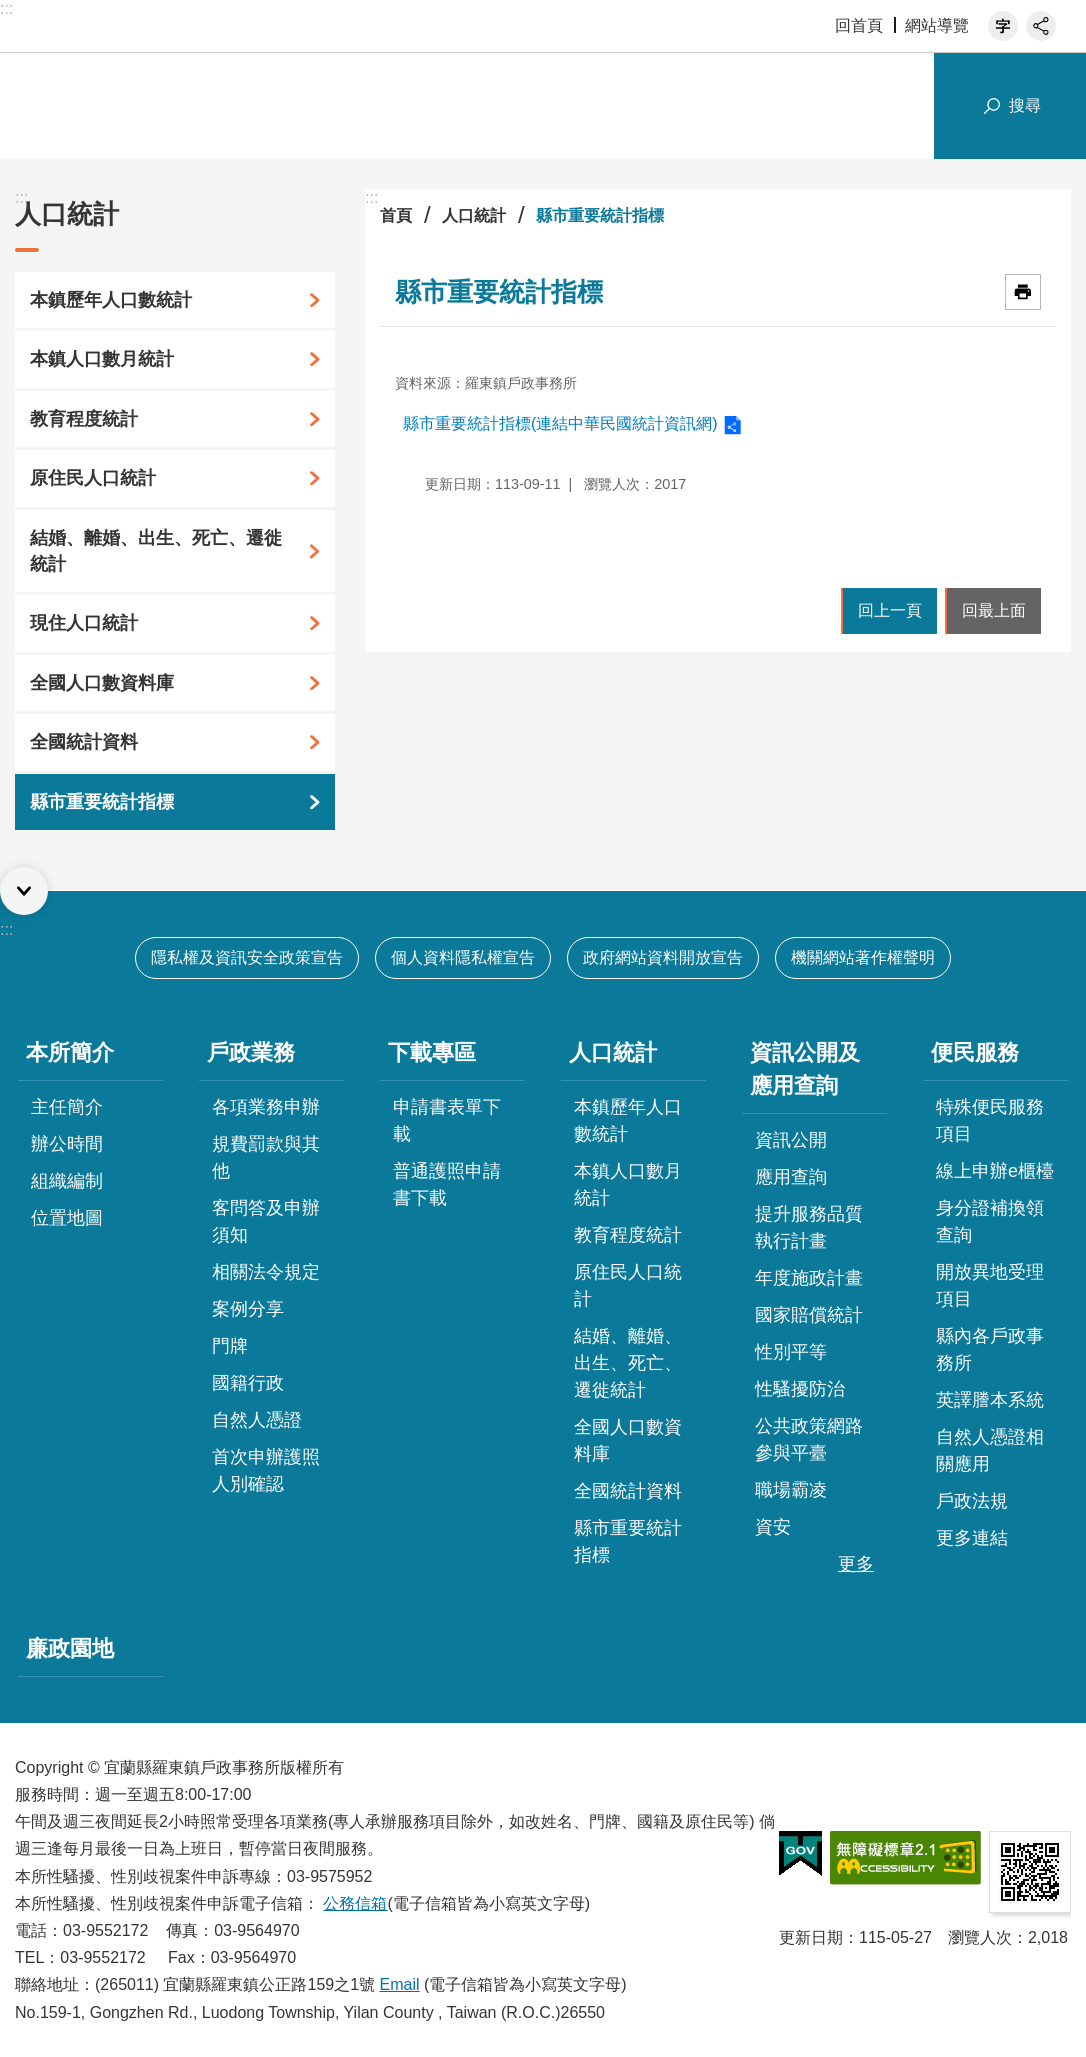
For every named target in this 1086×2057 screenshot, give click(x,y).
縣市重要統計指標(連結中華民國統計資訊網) (560, 423)
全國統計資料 (84, 742)
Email (400, 1984)
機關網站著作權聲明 (863, 957)
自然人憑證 (257, 1420)
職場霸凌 (791, 1490)
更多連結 (972, 1538)
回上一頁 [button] (890, 610)
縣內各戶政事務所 (990, 1349)
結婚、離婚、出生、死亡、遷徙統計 (156, 551)
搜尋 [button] (1025, 105)
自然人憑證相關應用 (990, 1450)
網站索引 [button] (912, 106)
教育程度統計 (84, 419)
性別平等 (791, 1352)
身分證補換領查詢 (990, 1221)
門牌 (230, 1346)
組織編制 (67, 1181)
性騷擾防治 (800, 1389)
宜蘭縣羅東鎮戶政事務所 (230, 106)
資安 (773, 1527)
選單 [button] (24, 891)
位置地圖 (67, 1218)
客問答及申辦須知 (266, 1221)
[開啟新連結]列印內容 (1023, 292)
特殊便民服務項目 (990, 1120)
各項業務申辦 (266, 1107)
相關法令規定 (266, 1272)
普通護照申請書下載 (447, 1184)
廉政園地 (70, 1648)
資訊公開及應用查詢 (805, 1069)
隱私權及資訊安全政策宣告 (247, 957)
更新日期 (811, 1937)
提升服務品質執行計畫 (809, 1227)
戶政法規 (972, 1501)
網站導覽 (937, 25)
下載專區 (432, 1052)
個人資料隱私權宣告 (463, 957)
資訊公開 (791, 1140)
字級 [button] (1003, 26)
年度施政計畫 (809, 1278)
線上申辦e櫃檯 (995, 1171)
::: (6, 8)
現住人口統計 (84, 623)
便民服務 (975, 1052)
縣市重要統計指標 (102, 802)
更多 (856, 1564)
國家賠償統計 (809, 1315)
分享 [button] (1041, 26)
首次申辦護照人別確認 (266, 1470)
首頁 (396, 215)
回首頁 (859, 25)
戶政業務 (251, 1052)
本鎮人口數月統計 (102, 359)
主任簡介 (67, 1107)
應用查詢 (791, 1177)
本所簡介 (70, 1052)
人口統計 (67, 214)
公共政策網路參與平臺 (809, 1439)
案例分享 (248, 1309)
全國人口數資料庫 (102, 683)
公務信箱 (355, 1903)
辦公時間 (67, 1144)
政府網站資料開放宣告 (663, 957)
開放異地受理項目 (990, 1285)
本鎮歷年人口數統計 (111, 300)
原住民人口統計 (93, 478)
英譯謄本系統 (990, 1400)
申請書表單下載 (447, 1120)
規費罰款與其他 (266, 1157)
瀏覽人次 (980, 1937)
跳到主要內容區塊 (10, 10)
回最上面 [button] (994, 610)
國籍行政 (248, 1383)
